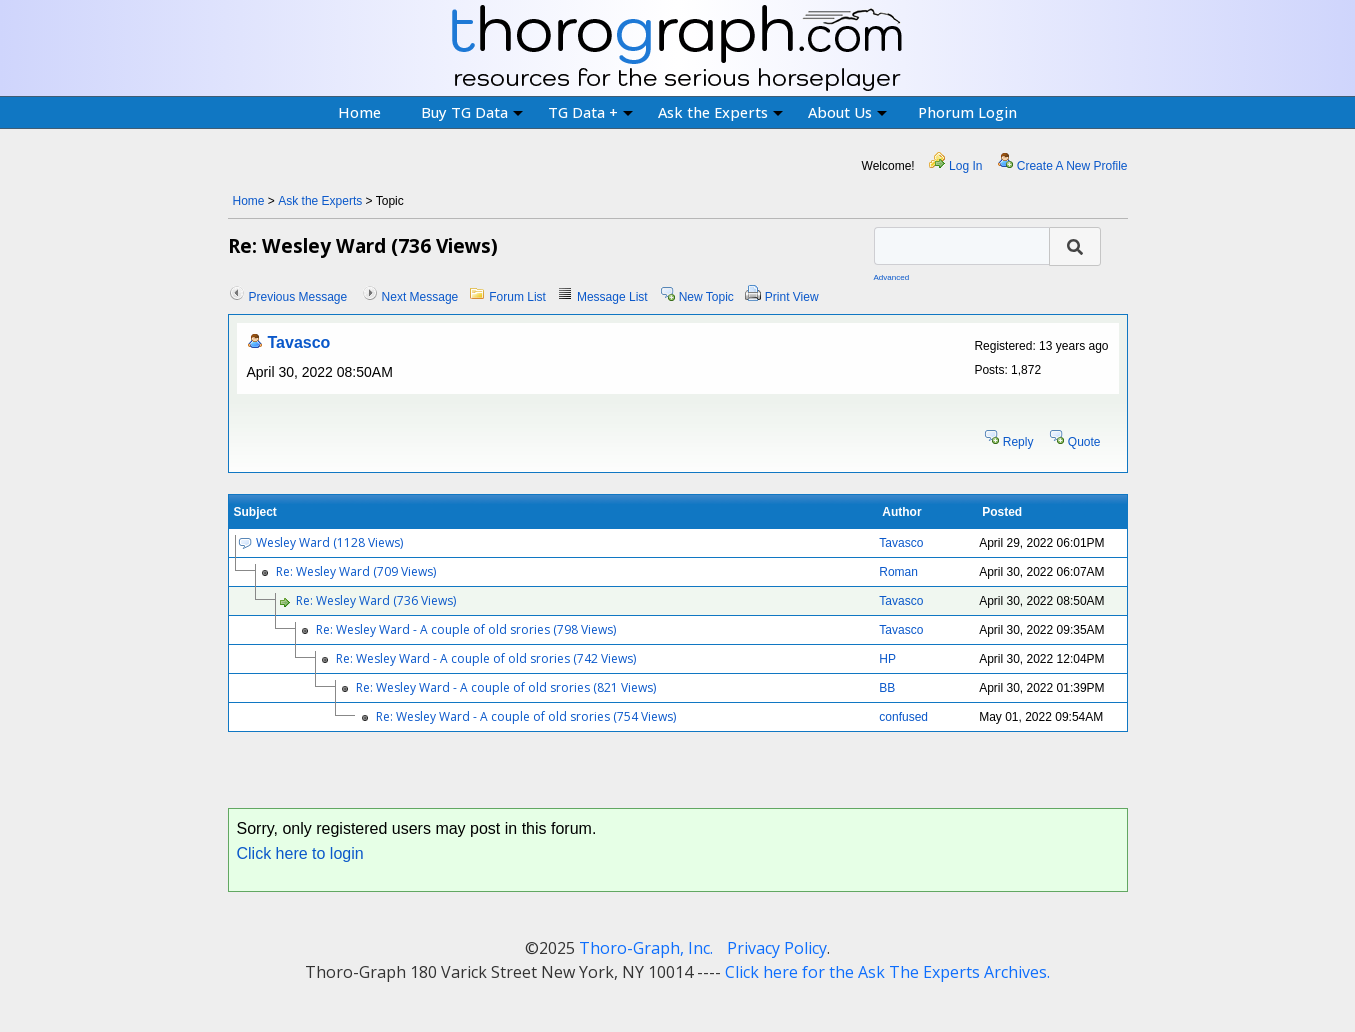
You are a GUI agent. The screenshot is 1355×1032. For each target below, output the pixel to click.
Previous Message (298, 297)
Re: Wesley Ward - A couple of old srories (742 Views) (486, 658)
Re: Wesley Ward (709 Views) (356, 571)
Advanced (892, 277)
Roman (898, 572)
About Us (847, 112)
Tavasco (299, 342)
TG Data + (590, 112)
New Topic (706, 297)
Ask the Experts (720, 112)
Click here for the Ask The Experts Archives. (887, 972)
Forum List (517, 297)
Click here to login (300, 853)
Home (359, 112)
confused (903, 717)
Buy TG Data (472, 112)
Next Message (420, 297)
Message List (612, 297)
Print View (792, 297)
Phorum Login (967, 112)
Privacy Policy (777, 948)
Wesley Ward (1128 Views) (329, 542)
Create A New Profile (1072, 166)
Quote (1084, 442)
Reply (1018, 442)
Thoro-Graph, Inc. (646, 948)
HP (887, 659)
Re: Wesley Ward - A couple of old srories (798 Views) (466, 629)
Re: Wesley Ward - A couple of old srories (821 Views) (506, 687)
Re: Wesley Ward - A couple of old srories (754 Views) (526, 716)
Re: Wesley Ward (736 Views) (376, 600)
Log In (965, 166)
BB (887, 688)
